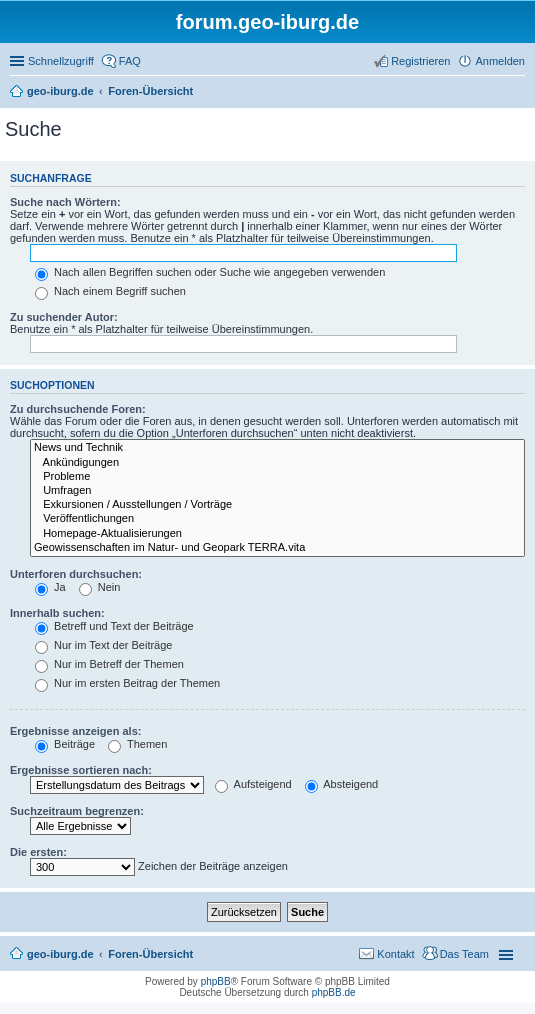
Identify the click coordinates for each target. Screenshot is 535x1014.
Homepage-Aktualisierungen (277, 534)
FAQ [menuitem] (130, 61)
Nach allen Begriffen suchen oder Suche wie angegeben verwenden (210, 272)
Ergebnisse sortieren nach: (81, 770)
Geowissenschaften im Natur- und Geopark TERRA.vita (277, 548)
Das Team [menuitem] (464, 954)
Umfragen (277, 491)
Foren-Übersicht (150, 954)
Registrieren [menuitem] (420, 61)
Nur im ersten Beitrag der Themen (127, 683)
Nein (100, 587)
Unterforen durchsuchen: (76, 574)
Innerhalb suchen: (57, 613)
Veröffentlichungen (277, 519)
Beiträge (65, 744)
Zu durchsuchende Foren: (78, 409)
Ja (50, 587)
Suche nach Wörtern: (65, 202)
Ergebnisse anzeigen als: (75, 731)
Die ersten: (38, 852)
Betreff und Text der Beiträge (114, 626)
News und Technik (277, 448)
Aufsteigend (253, 784)
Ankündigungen (277, 463)
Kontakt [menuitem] (395, 954)
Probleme (277, 477)
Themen (137, 744)
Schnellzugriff (61, 61)
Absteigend (342, 784)
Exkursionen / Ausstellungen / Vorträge (277, 505)
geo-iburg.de (60, 954)
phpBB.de (334, 992)
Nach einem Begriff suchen (110, 291)
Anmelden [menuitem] (500, 61)
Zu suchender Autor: (64, 317)
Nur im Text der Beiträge (103, 645)
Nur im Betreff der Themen (109, 664)
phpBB (216, 981)
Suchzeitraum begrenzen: (77, 811)
